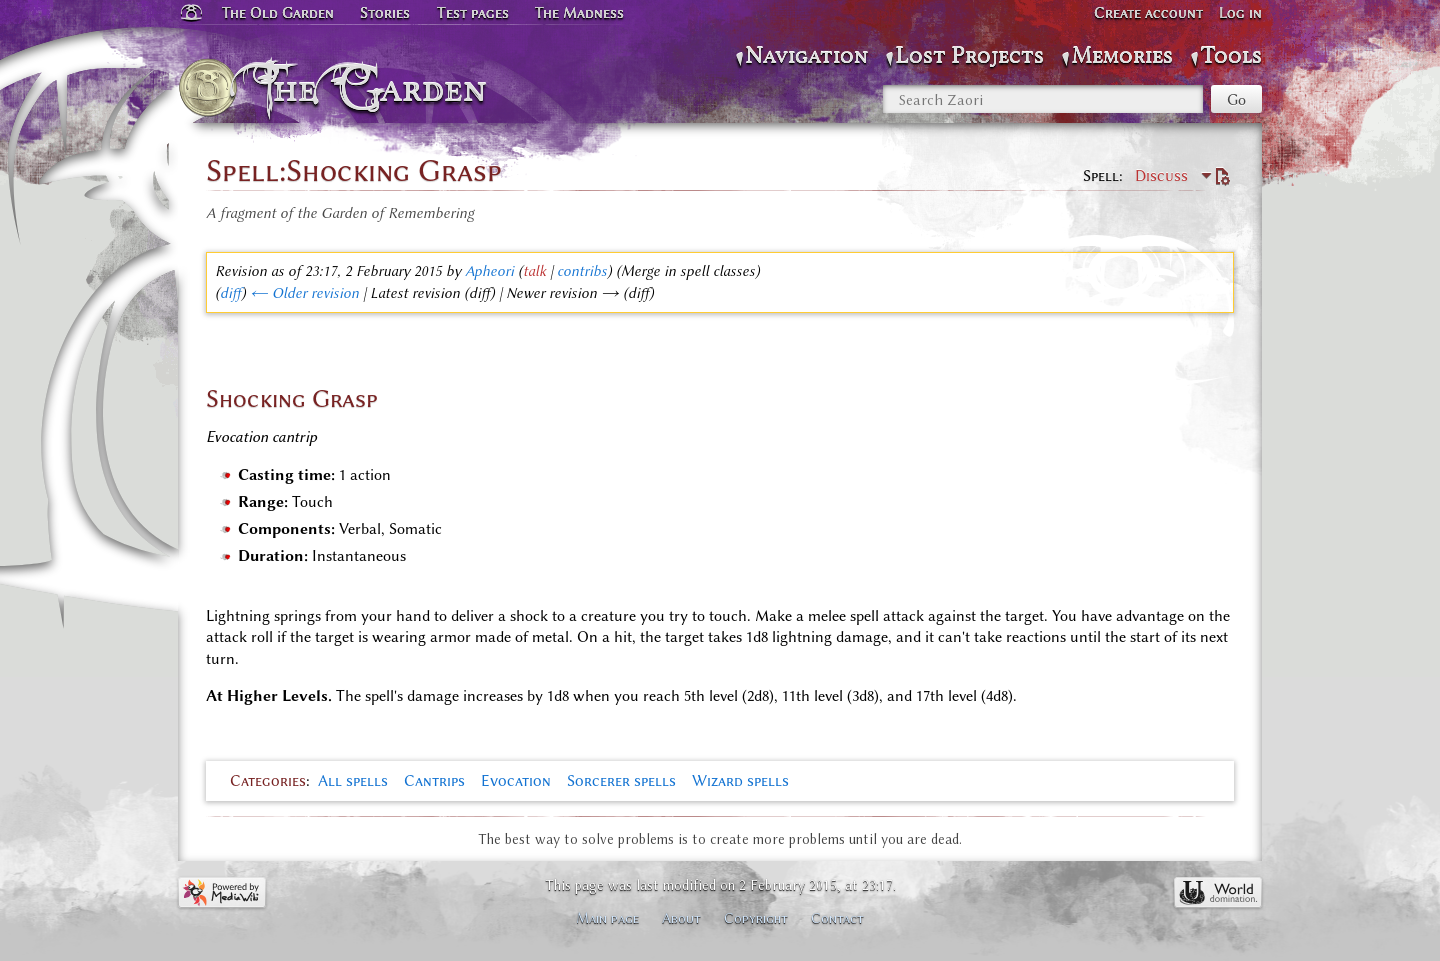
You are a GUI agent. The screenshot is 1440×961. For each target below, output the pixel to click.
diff (230, 293)
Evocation (516, 781)
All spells (353, 781)
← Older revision (304, 293)
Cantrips (434, 781)
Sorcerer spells (621, 781)
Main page (607, 918)
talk (534, 271)
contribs (582, 271)
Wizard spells (740, 781)
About (681, 918)
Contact (837, 918)
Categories (268, 781)
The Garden (376, 88)
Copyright (756, 918)
